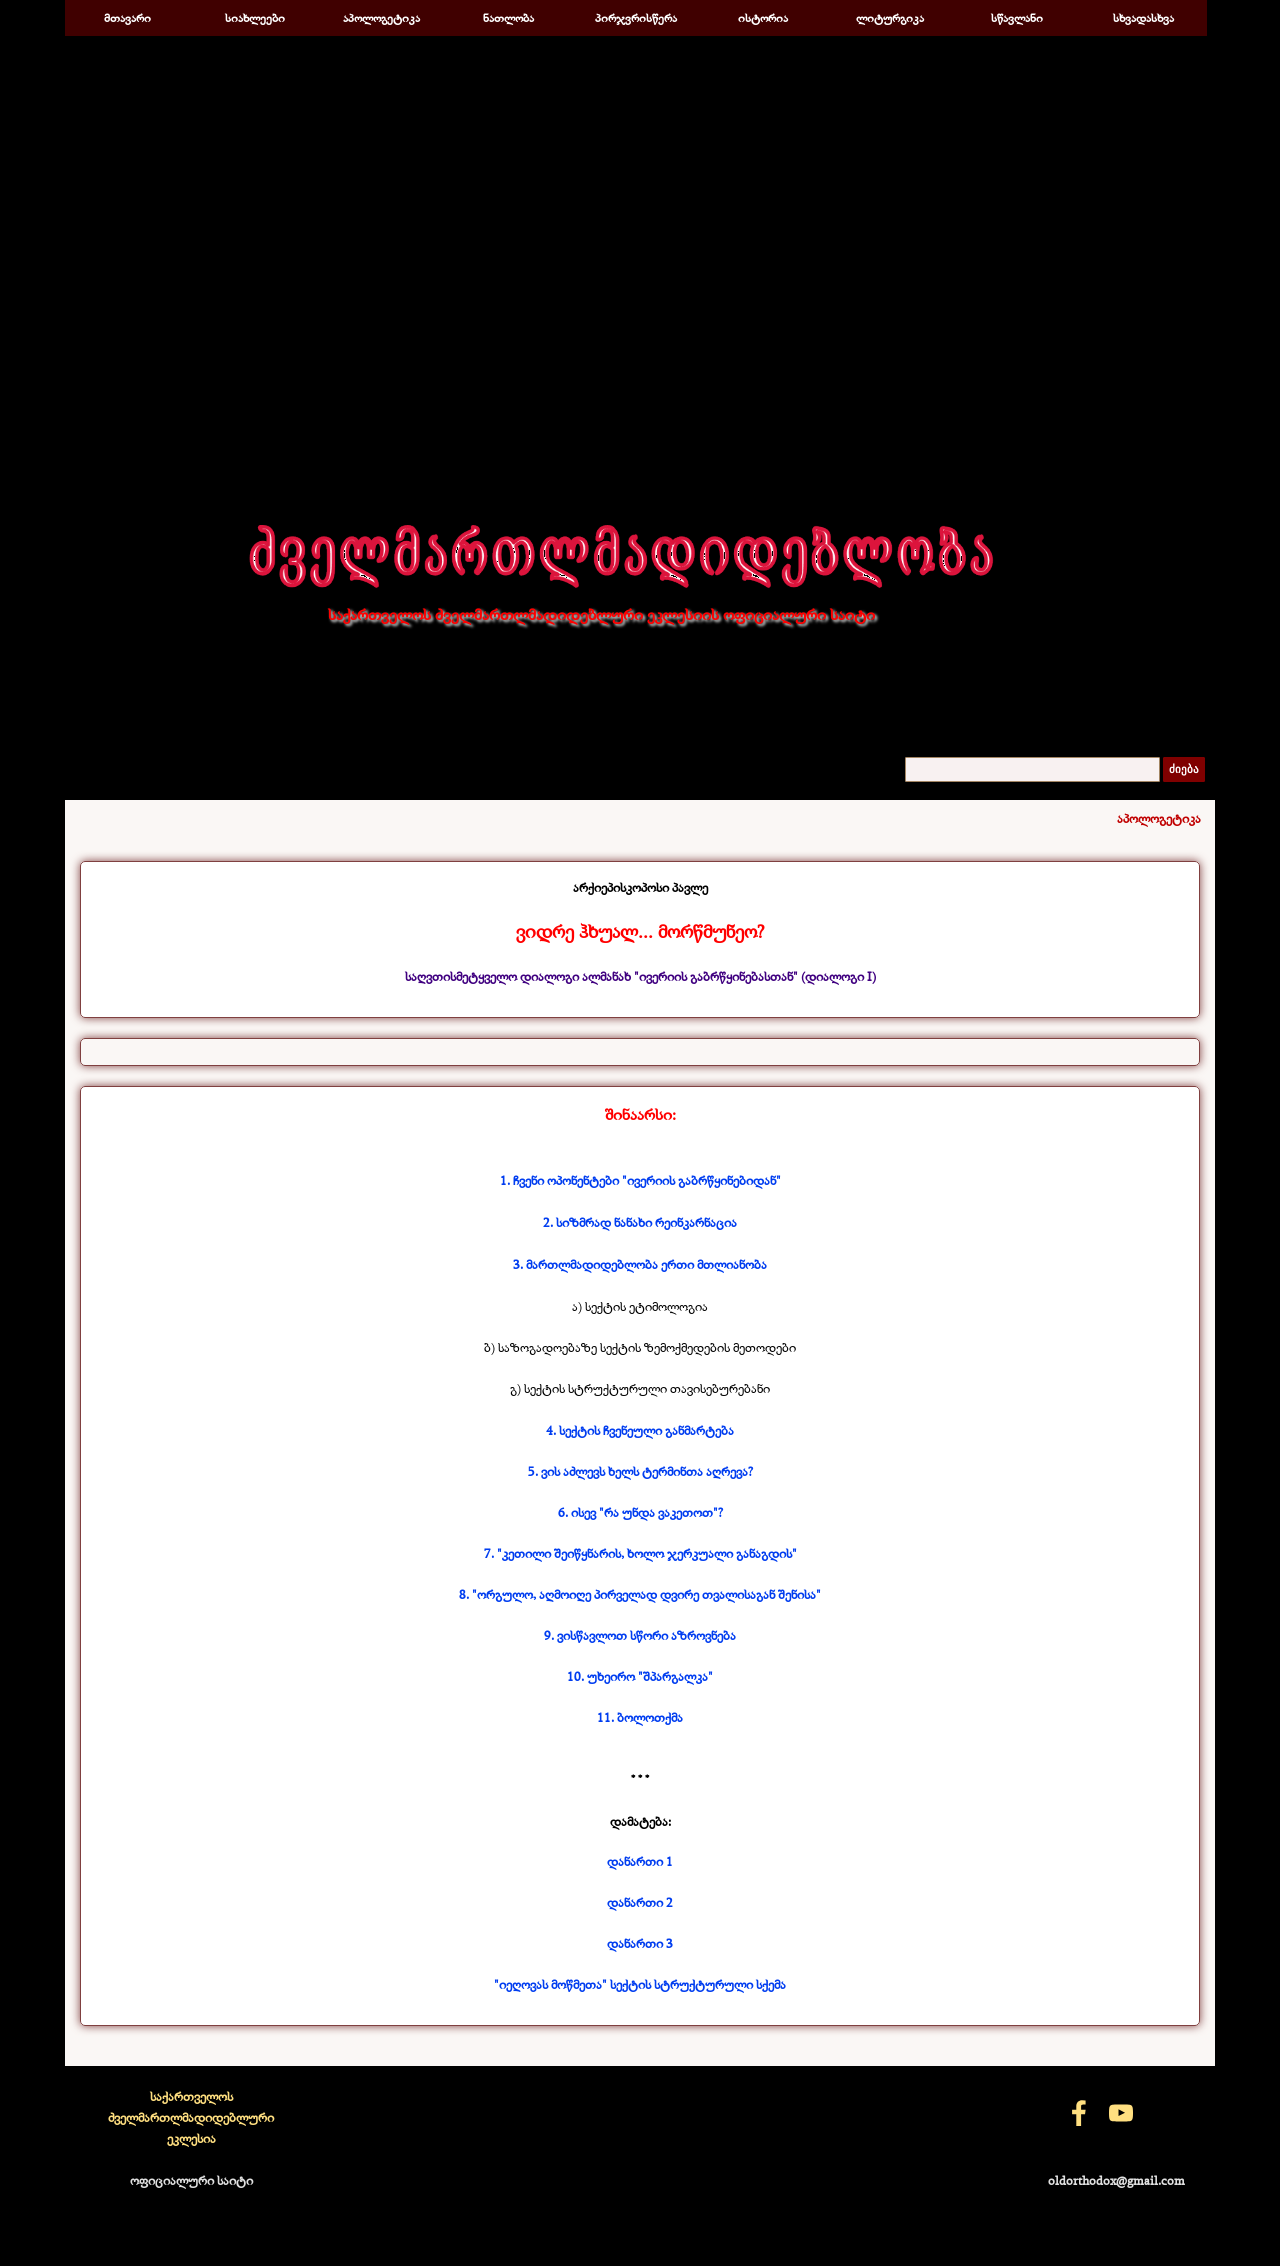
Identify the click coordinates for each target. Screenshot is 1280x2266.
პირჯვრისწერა (636, 18)
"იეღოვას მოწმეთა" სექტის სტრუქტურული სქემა (640, 1984)
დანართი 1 (640, 1861)
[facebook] (1079, 2113)
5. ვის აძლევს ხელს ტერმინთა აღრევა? (640, 1471)
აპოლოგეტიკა (381, 18)
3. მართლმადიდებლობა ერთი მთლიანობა (640, 1264)
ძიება (1184, 769)
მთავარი (127, 18)
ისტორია (763, 18)
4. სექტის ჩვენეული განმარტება (640, 1430)
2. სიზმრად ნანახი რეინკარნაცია (640, 1222)
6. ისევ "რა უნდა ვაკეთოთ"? (640, 1512)
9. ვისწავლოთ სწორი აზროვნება (640, 1635)
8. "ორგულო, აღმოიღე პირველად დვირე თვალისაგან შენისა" (640, 1594)
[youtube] (1121, 2113)
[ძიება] (1032, 769)
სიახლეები (255, 18)
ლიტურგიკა (890, 18)
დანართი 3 (640, 1943)
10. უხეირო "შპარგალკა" (640, 1676)
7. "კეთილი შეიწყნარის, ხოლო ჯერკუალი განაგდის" (640, 1553)
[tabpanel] (640, 932)
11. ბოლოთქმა (640, 1717)
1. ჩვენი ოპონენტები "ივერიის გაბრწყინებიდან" (640, 1180)
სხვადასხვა (1143, 18)
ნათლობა (508, 18)
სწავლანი (1017, 18)
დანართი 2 (640, 1902)
